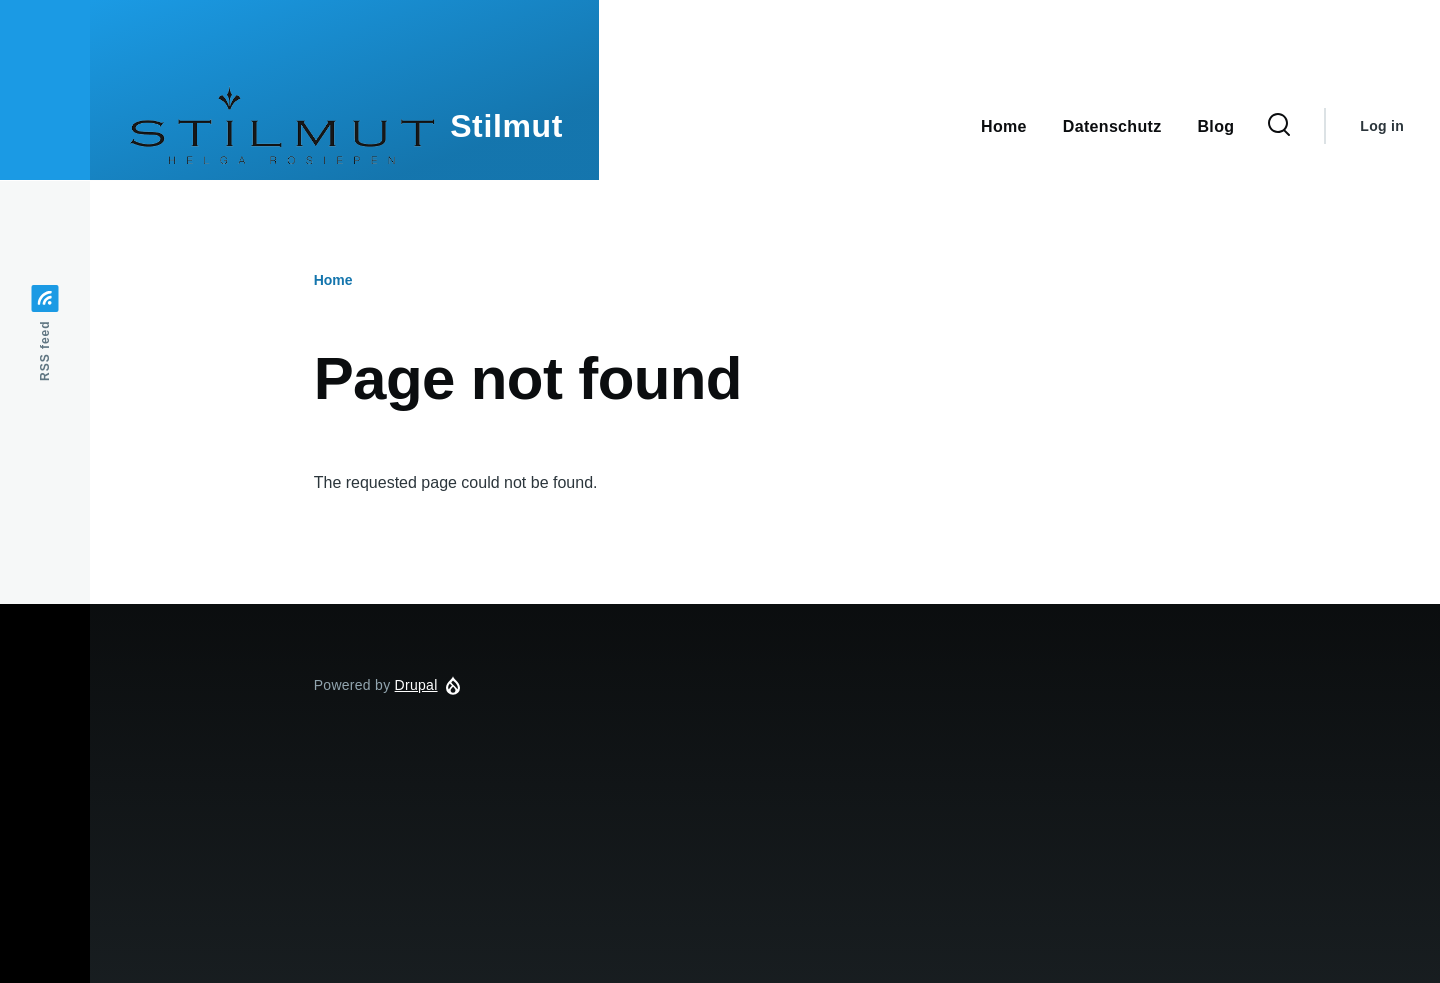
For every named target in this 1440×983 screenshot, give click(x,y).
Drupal (416, 685)
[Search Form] (1279, 126)
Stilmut (506, 126)
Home (333, 280)
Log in (1382, 126)
